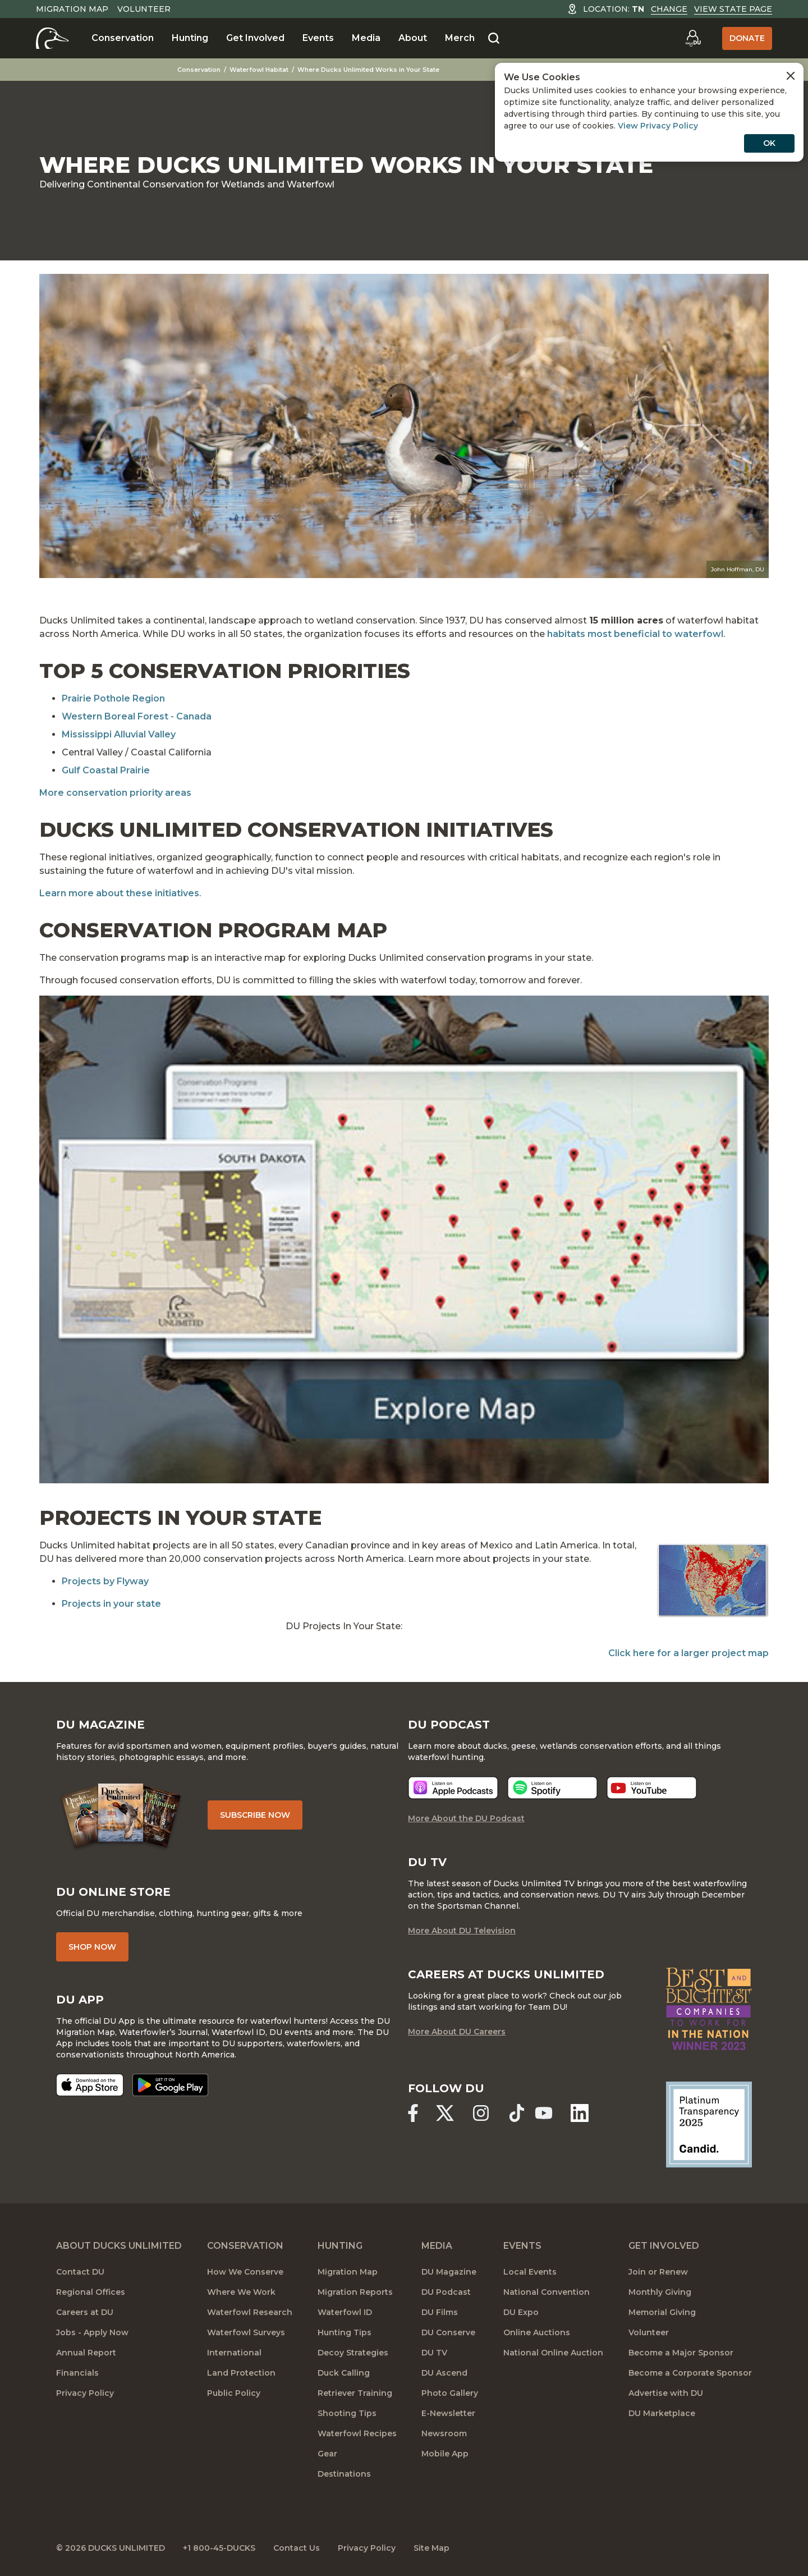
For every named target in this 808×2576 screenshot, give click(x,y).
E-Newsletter (448, 2413)
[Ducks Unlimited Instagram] (481, 2113)
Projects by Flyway (105, 1581)
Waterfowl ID (345, 2312)
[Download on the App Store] (89, 2085)
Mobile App (445, 2454)
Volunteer (144, 9)
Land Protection (241, 2373)
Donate (747, 38)
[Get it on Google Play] (170, 2085)
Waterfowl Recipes (357, 2433)
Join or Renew (658, 2272)
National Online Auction (553, 2353)
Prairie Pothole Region (113, 698)
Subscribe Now (255, 1815)
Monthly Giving (659, 2292)
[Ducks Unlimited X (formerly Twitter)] (445, 2113)
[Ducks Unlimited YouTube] (544, 2113)
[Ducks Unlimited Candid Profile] (709, 2124)
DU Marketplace (661, 2413)
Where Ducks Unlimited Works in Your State (368, 70)
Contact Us (296, 2548)
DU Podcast (446, 2292)
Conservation (122, 38)
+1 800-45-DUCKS (219, 2548)
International (234, 2353)
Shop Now (92, 1947)
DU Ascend (444, 2373)
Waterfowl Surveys (246, 2332)
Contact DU (80, 2272)
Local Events (530, 2272)
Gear (327, 2454)
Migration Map (72, 9)
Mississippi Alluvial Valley (119, 734)
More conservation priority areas (115, 792)
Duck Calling (344, 2373)
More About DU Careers (457, 2032)
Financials (77, 2373)
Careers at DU (84, 2312)
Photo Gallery (449, 2393)
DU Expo (521, 2312)
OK (769, 143)
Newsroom (444, 2433)
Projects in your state (111, 1603)
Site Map (431, 2548)
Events (318, 38)
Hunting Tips (344, 2332)
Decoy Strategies (353, 2353)
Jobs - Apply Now (92, 2332)
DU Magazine (448, 2272)
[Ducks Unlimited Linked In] (580, 2113)
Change (669, 9)
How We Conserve (245, 2272)
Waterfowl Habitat (258, 70)
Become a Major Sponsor (680, 2353)
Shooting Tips (347, 2413)
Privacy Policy (85, 2393)
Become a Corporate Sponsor (690, 2373)
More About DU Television (462, 1931)
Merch (460, 38)
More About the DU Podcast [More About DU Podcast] (466, 1818)
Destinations (344, 2474)
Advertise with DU (665, 2393)
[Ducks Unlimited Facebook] (413, 2113)
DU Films (439, 2312)
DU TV (434, 2353)
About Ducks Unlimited (119, 2245)
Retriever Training (355, 2393)
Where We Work (241, 2292)
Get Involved (255, 38)
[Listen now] (453, 1787)
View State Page (733, 9)
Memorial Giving (662, 2312)
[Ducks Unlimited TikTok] (517, 2113)
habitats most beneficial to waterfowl (635, 634)
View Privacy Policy (658, 126)
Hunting (190, 38)
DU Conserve (448, 2332)
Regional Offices (90, 2292)
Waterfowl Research (249, 2312)
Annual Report (86, 2353)
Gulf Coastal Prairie (106, 770)
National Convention (546, 2292)
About (412, 38)
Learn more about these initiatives (119, 893)
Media (366, 38)
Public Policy (233, 2393)
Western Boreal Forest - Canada (137, 716)
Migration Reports (355, 2292)
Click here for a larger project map (688, 1653)
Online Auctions (536, 2332)
